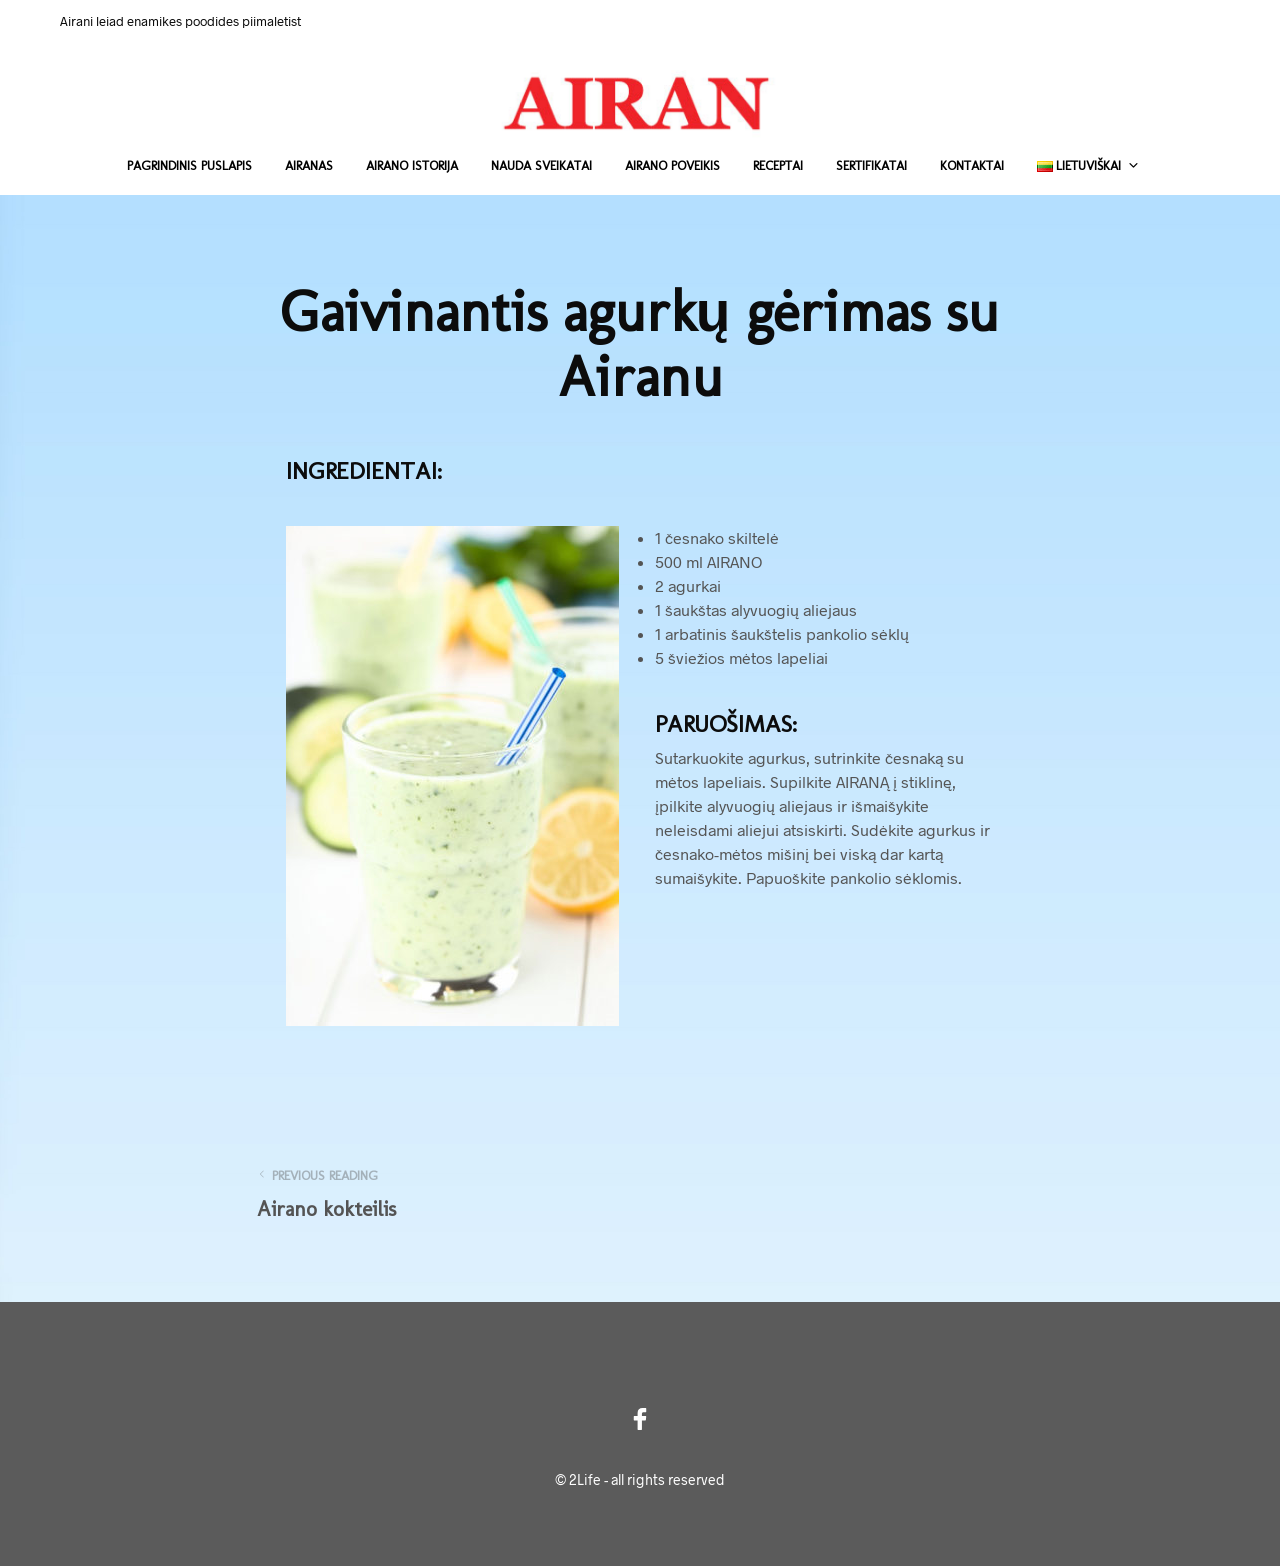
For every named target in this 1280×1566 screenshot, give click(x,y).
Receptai (778, 165)
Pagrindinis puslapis (189, 165)
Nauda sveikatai (541, 165)
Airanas (309, 165)
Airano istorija (412, 165)
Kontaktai (972, 165)
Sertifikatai (871, 165)
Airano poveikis (672, 165)
